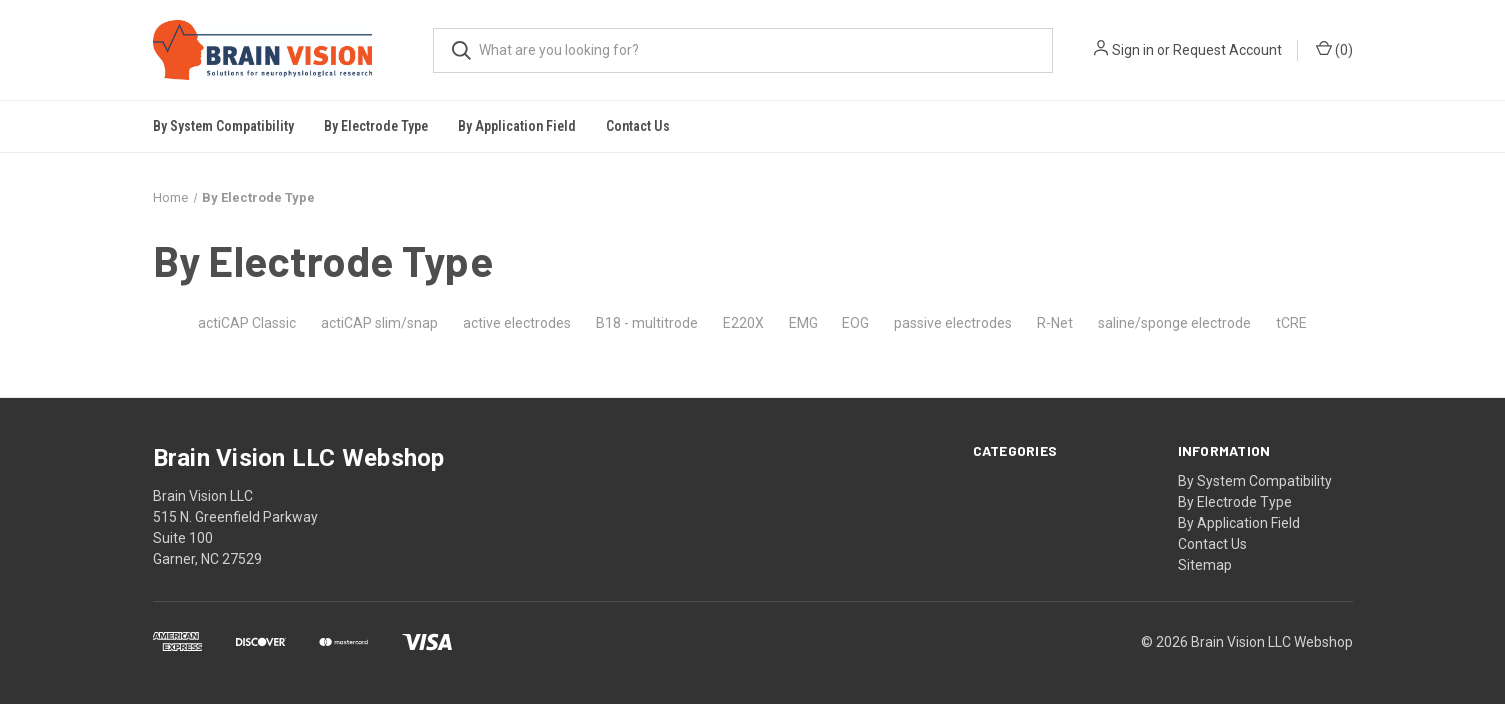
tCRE (1291, 323)
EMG (803, 323)
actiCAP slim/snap (379, 323)
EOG (855, 323)
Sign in (1133, 50)
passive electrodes (953, 323)
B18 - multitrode (647, 323)
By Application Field (1239, 523)
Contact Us (638, 126)
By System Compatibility (1255, 481)
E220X (743, 323)
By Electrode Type (1235, 502)
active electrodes (517, 323)
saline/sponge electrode (1174, 323)
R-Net (1055, 323)
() (1334, 49)
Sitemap (1205, 565)
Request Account (1227, 50)
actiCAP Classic (247, 323)
